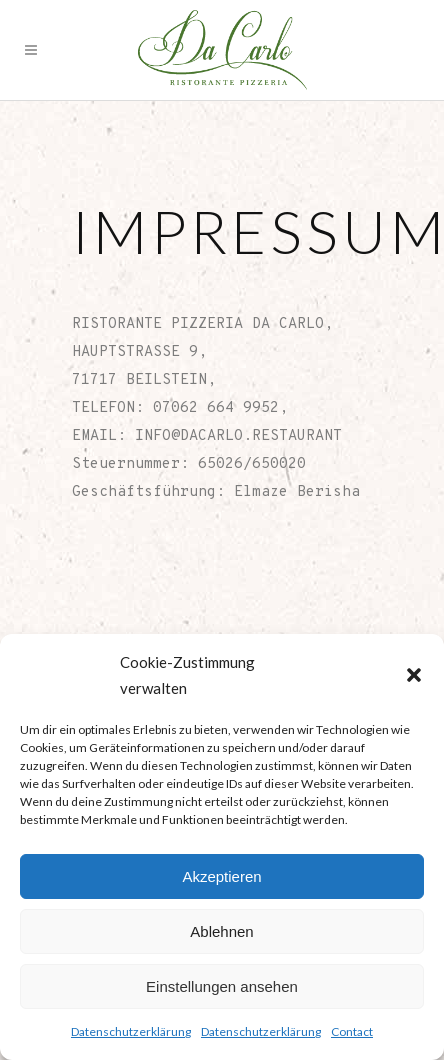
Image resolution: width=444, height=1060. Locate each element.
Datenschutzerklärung (131, 1031)
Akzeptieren (221, 876)
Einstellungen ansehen (222, 986)
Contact (352, 1031)
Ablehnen (221, 931)
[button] (414, 675)
